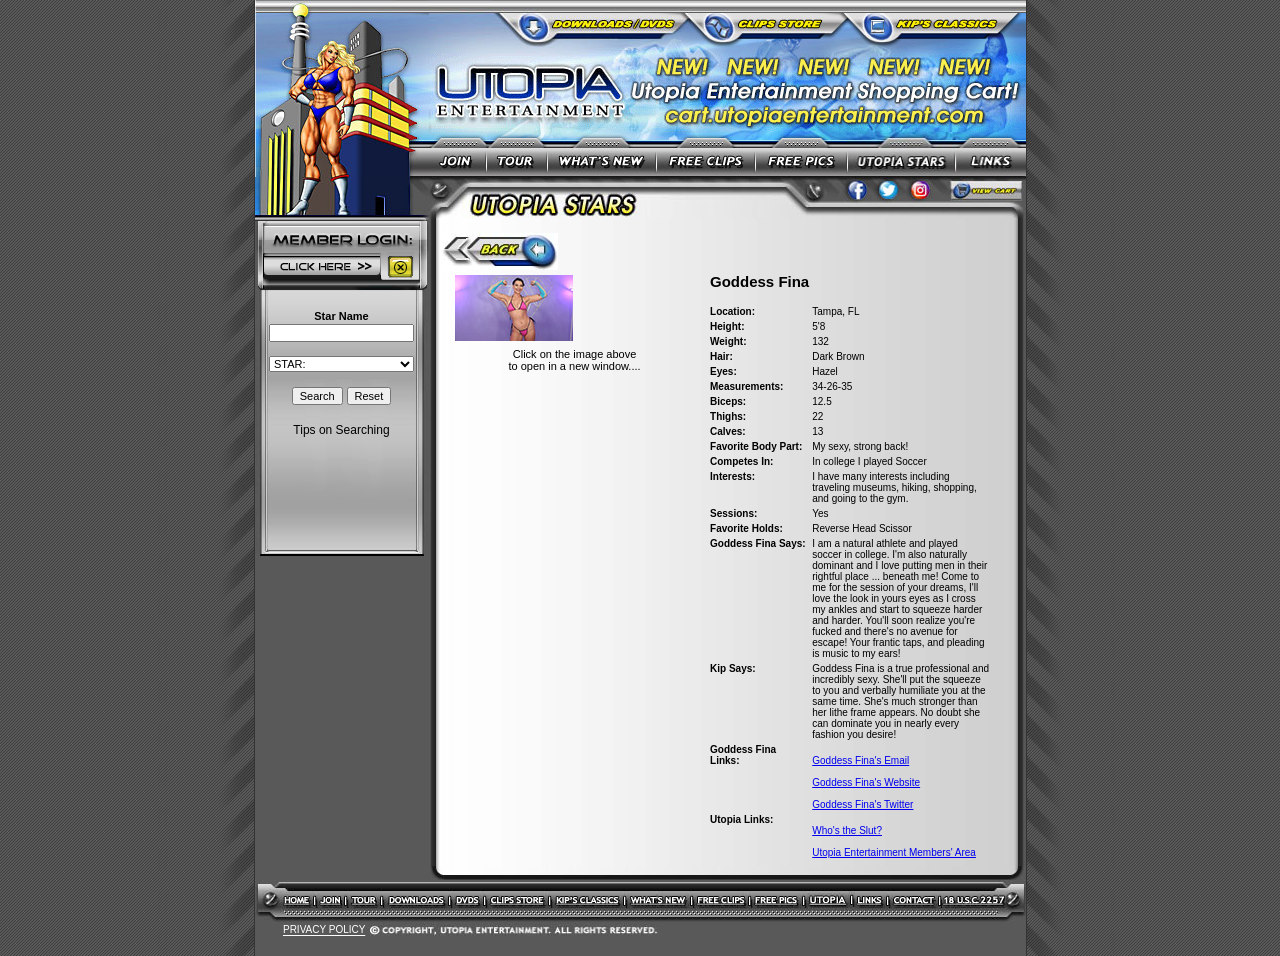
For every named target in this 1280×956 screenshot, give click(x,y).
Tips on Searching (341, 430)
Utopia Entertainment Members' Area (894, 852)
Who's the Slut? (847, 830)
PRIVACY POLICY (324, 930)
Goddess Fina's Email (860, 760)
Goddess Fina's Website (866, 782)
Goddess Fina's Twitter (862, 804)
